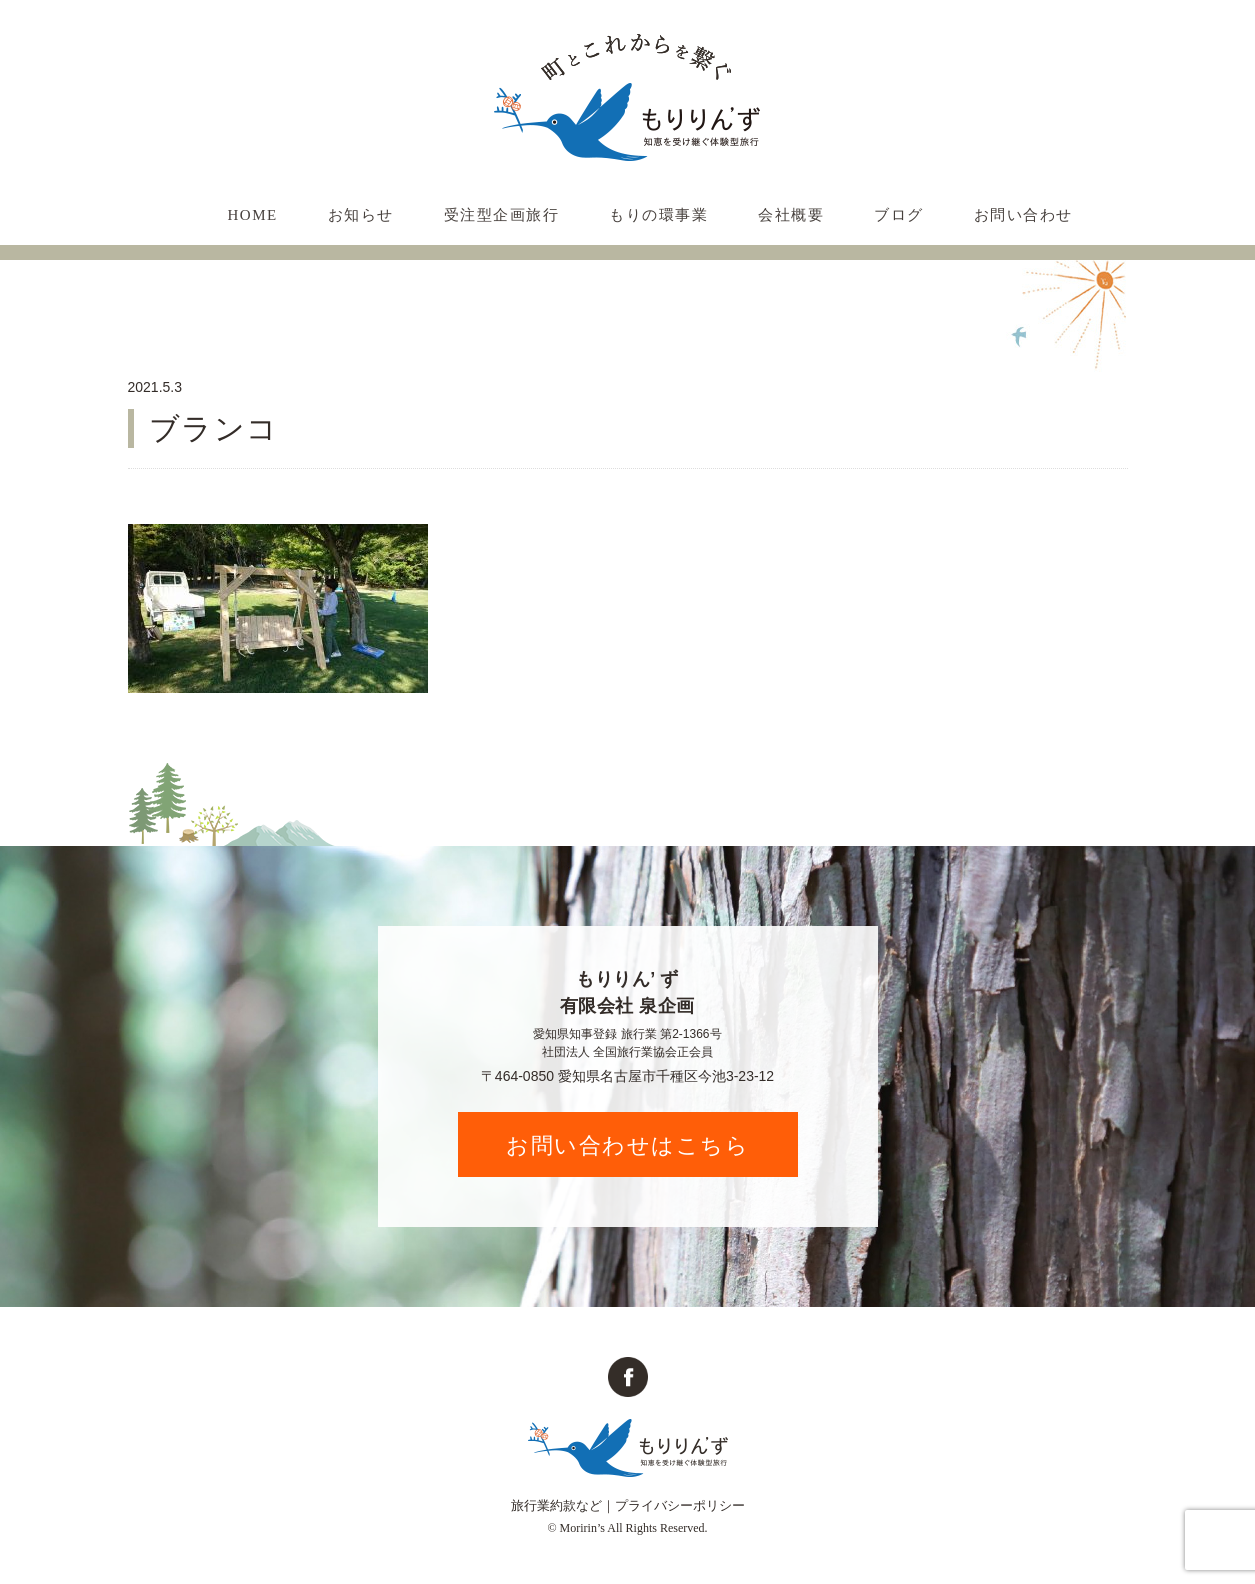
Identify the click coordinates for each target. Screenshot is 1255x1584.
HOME (253, 215)
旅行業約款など (556, 1505)
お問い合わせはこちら (627, 1145)
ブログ (899, 215)
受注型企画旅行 (502, 215)
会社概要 (791, 215)
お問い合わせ (1023, 215)
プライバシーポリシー (680, 1505)
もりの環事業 (658, 215)
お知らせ (361, 215)
